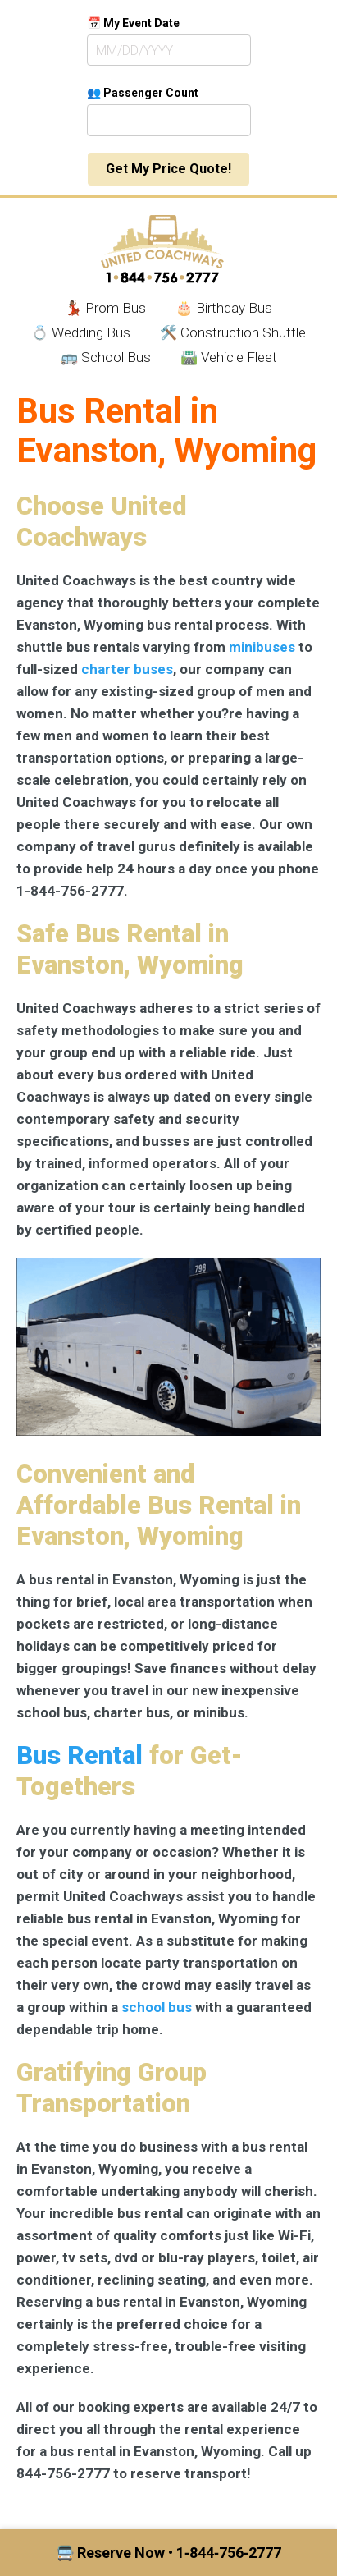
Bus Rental (79, 1755)
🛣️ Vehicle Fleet (228, 357)
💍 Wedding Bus (80, 332)
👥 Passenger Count (142, 92)
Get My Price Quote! (168, 168)
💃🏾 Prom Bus (105, 308)
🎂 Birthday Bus (223, 308)
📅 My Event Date (133, 23)
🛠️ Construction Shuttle (233, 332)
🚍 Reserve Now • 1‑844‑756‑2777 (168, 2552)
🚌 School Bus (106, 357)
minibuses (262, 647)
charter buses (127, 669)
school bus (156, 2007)
